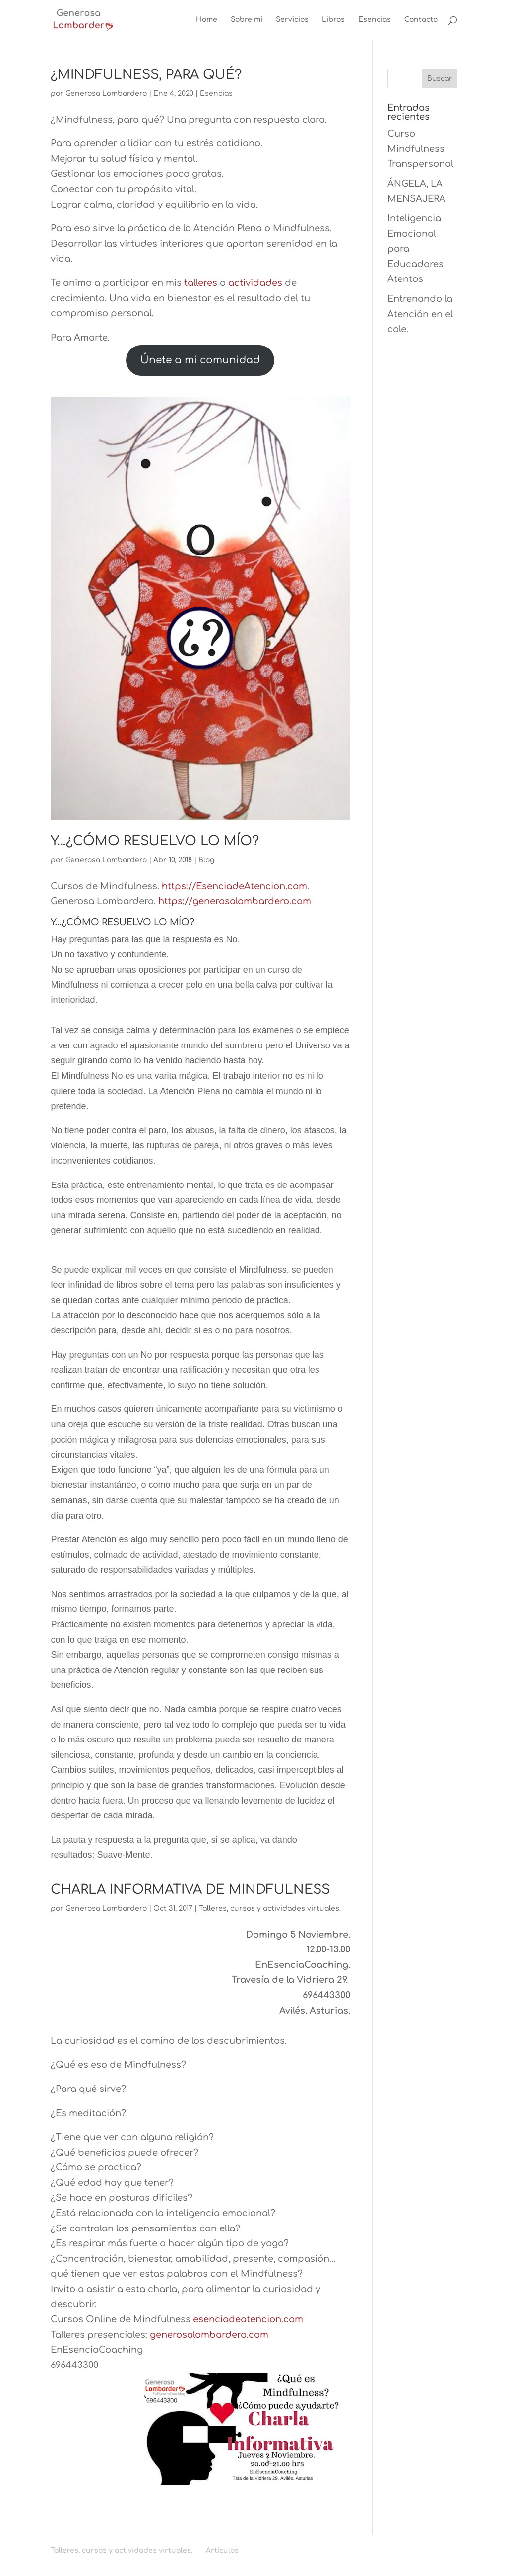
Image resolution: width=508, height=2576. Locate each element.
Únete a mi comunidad (200, 360)
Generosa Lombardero (106, 93)
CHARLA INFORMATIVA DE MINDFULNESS (190, 1889)
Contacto (421, 19)
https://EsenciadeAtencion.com (234, 886)
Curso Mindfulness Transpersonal (420, 149)
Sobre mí (246, 19)
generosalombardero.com (209, 2335)
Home (206, 19)
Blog (206, 860)
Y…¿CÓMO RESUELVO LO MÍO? (155, 841)
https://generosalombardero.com (234, 901)
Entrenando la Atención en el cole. (420, 314)
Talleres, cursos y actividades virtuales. (270, 1908)
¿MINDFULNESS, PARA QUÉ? (146, 75)
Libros (333, 19)
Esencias (374, 19)
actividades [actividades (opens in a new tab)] (255, 283)
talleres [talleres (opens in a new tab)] (200, 283)
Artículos (222, 2550)
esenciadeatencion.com (248, 2319)
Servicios (292, 19)
